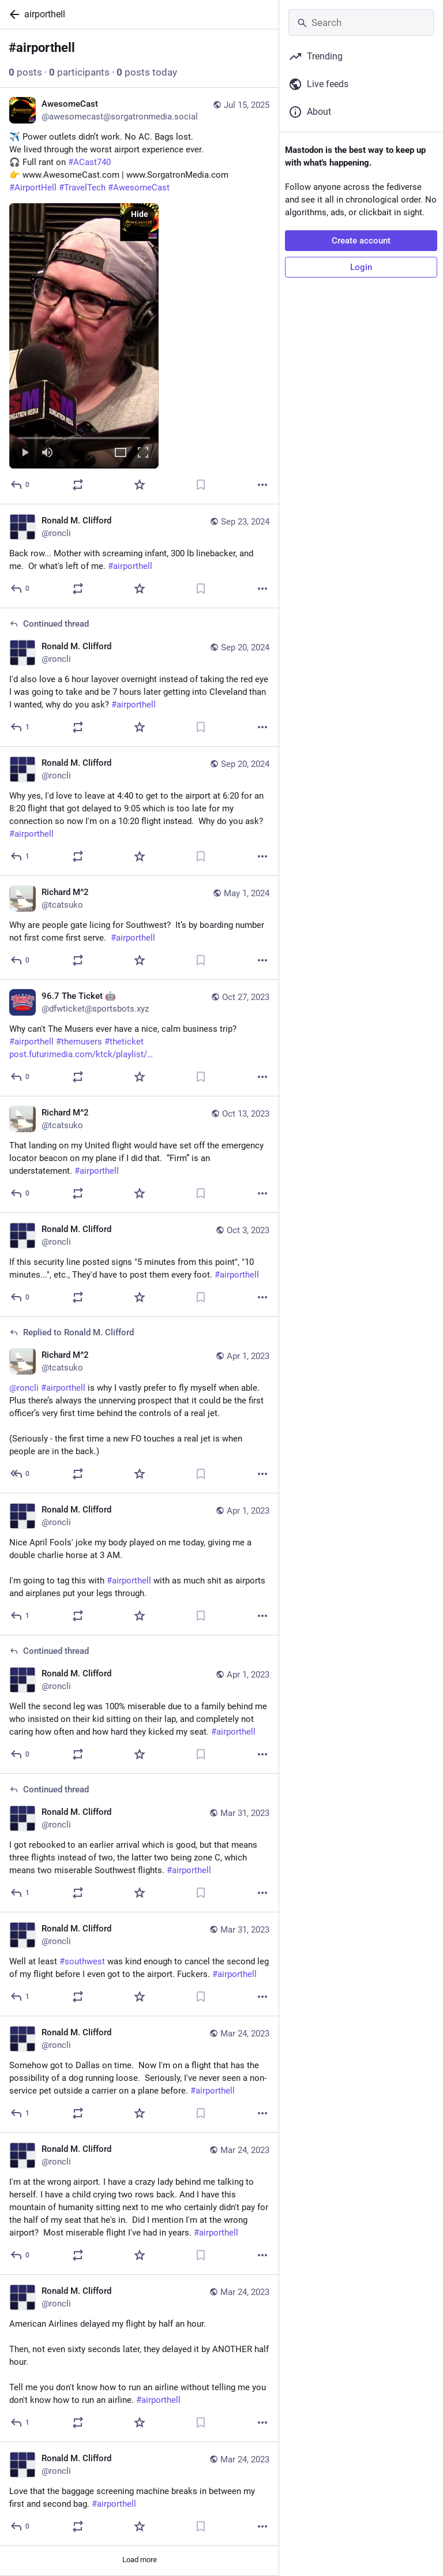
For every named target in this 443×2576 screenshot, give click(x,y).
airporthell (44, 14)
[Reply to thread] (20, 727)
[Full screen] (143, 453)
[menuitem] (84, 336)
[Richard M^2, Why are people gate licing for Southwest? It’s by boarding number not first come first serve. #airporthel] (139, 928)
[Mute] (47, 453)
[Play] (25, 453)
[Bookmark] (201, 485)
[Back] (12, 14)
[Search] (361, 22)
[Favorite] (140, 485)
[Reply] (20, 485)
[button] (84, 336)
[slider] (84, 436)
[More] (262, 485)
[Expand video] (120, 453)
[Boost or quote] (78, 485)
